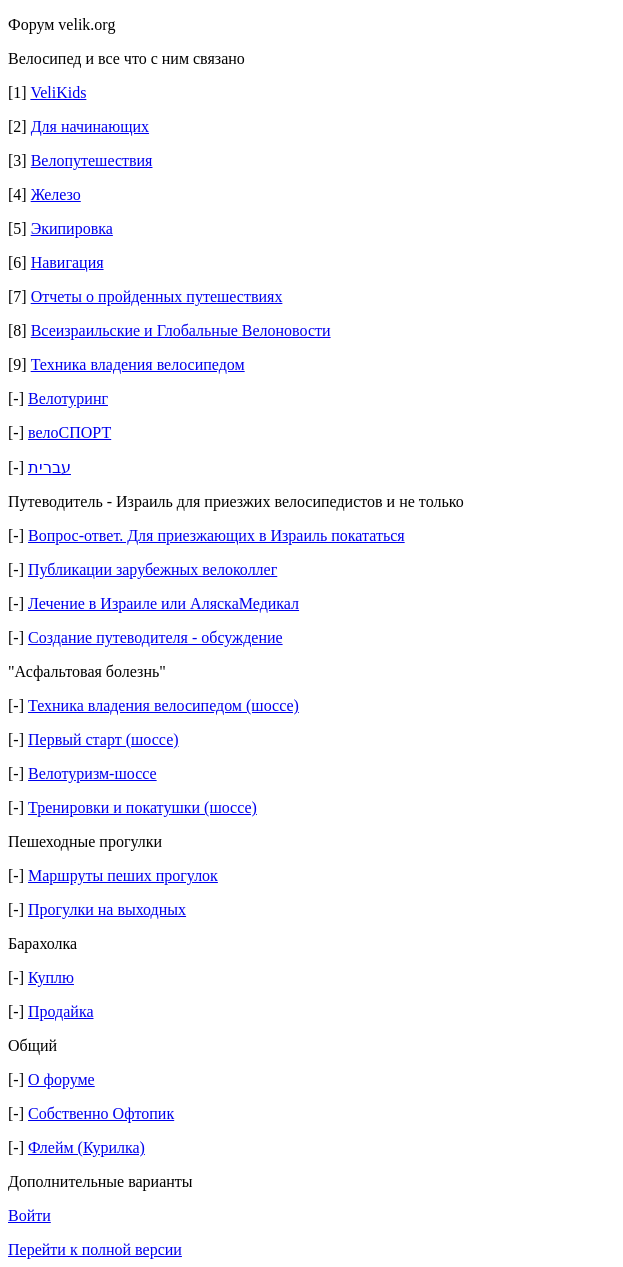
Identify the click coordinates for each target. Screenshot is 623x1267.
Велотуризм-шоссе (92, 773)
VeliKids (58, 92)
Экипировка (72, 228)
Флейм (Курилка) (86, 1147)
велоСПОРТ (69, 432)
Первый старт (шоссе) (103, 739)
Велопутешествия (92, 160)
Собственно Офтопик (101, 1113)
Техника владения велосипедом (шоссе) (163, 705)
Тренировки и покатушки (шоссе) (142, 807)
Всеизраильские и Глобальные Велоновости (181, 330)
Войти (29, 1215)
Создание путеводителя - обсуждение (155, 637)
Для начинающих (90, 126)
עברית (49, 467)
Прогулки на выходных (107, 909)
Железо (56, 194)
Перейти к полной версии (95, 1249)
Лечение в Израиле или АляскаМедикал (163, 603)
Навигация (67, 262)
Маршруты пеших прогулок (123, 875)
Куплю (51, 977)
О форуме (61, 1079)
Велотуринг (68, 398)
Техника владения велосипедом (138, 364)
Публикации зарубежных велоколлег (152, 569)
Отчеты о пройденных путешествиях (157, 296)
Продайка (61, 1011)
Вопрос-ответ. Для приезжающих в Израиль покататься (216, 535)
